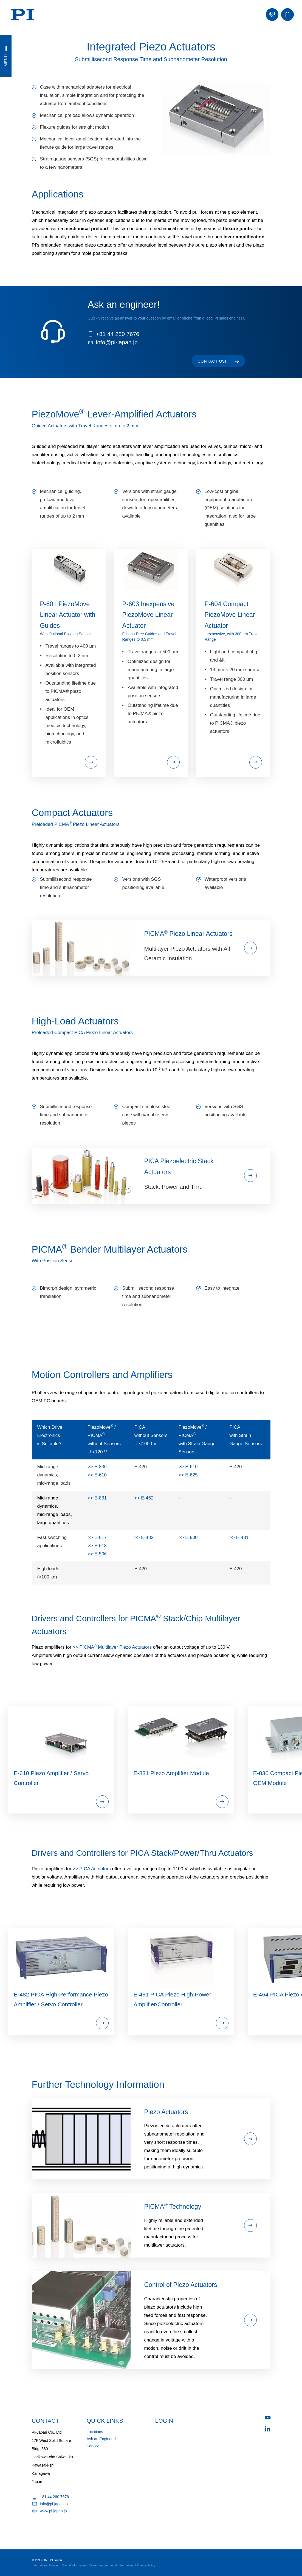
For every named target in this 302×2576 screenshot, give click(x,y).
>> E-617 (97, 1537)
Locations (95, 2432)
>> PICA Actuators (92, 1868)
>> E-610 (97, 1475)
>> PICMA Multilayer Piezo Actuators (112, 1647)
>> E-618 (97, 1545)
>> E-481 (239, 1537)
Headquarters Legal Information (112, 2565)
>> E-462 (144, 1498)
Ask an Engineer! (101, 2439)
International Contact (46, 2565)
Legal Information (75, 2565)
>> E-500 (188, 1537)
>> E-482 (144, 1537)
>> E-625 (188, 1475)
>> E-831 (97, 1498)
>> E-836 (97, 1466)
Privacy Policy (146, 2565)
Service (93, 2446)
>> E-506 (97, 1554)
